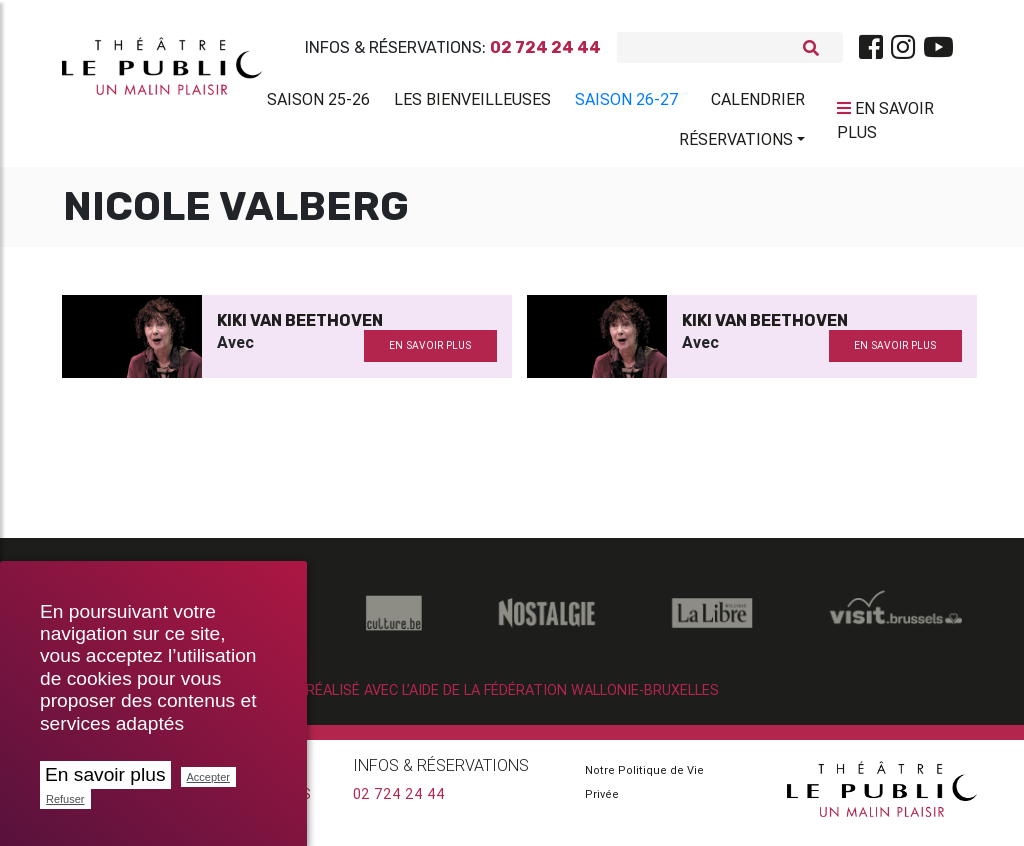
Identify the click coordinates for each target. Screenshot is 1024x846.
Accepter (208, 777)
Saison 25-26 (318, 103)
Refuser (65, 799)
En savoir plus (105, 774)
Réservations (736, 143)
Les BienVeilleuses (472, 103)
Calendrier (758, 103)
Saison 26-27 (627, 103)
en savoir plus (430, 353)
